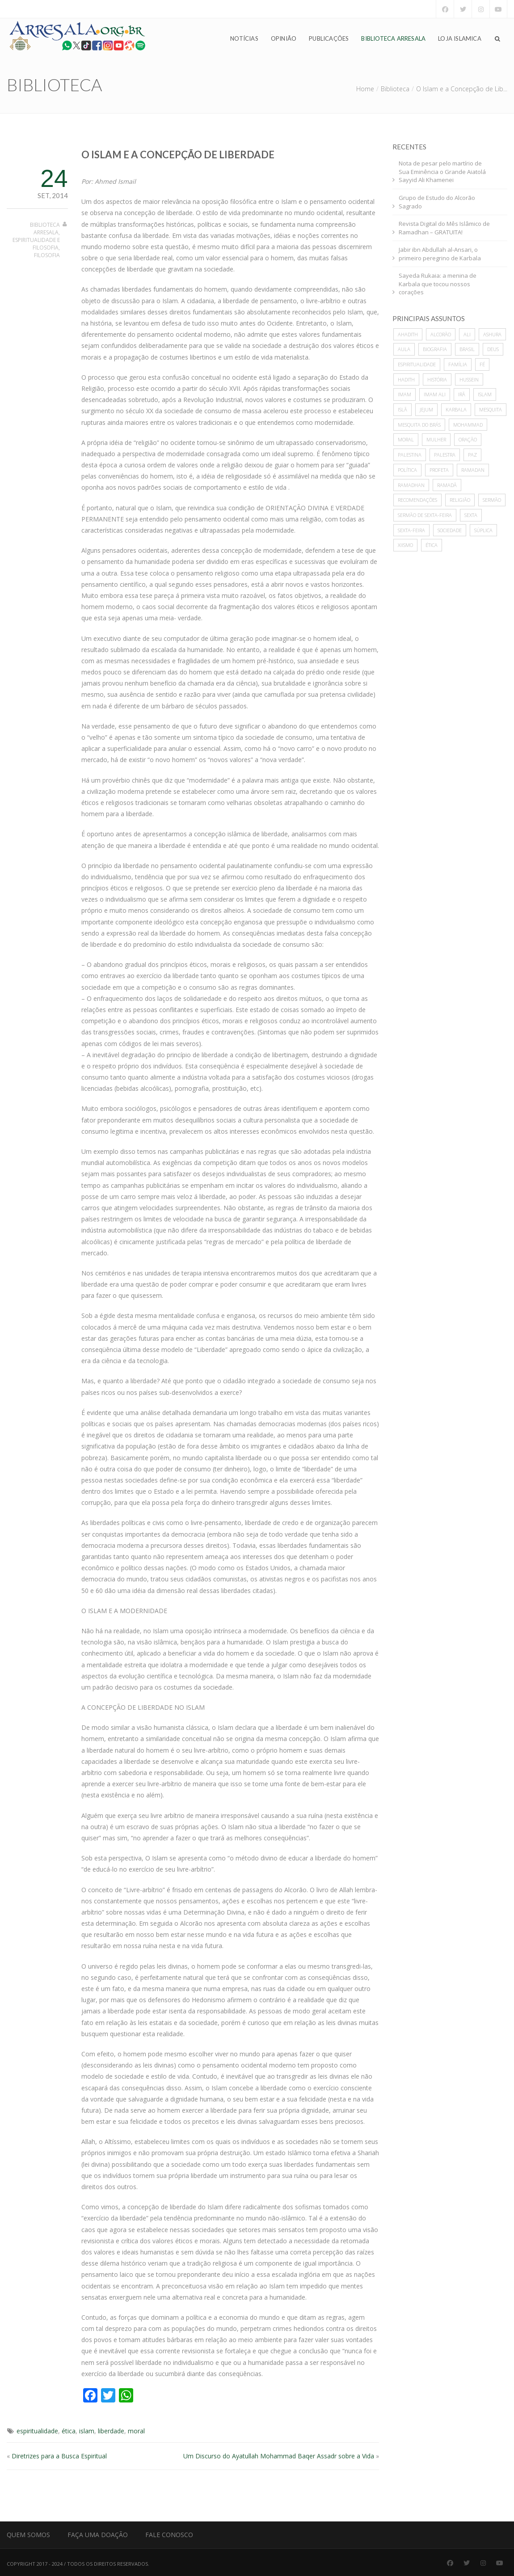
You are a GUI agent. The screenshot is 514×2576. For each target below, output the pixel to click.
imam (404, 394)
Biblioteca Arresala (393, 38)
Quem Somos (28, 2534)
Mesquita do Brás (419, 424)
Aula (404, 349)
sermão (492, 499)
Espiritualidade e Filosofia (36, 243)
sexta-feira (411, 530)
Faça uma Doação (97, 2534)
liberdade (111, 2431)
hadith (406, 379)
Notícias (244, 38)
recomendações (417, 499)
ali (467, 334)
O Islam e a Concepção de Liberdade (177, 154)
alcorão (440, 334)
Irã (461, 394)
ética (69, 2431)
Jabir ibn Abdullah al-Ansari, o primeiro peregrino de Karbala (440, 254)
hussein (469, 379)
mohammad (468, 424)
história (437, 379)
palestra (444, 454)
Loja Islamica (459, 38)
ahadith (408, 334)
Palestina (409, 454)
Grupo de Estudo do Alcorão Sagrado (437, 202)
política (407, 469)
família (457, 364)
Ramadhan (411, 485)
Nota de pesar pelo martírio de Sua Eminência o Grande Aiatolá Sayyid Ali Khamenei (442, 171)
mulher (436, 439)
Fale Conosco (169, 2534)
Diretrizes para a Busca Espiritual (59, 2456)
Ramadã (447, 485)
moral (136, 2431)
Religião (460, 499)
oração (468, 439)
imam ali (435, 394)
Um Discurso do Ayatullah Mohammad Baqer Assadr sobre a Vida (278, 2456)
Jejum (426, 409)
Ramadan (473, 469)
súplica (483, 530)
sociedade (450, 530)
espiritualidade (37, 2431)
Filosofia (47, 255)
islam (86, 2431)
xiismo (405, 545)
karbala (456, 409)
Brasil (467, 349)
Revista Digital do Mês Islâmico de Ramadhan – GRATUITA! (444, 228)
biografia (435, 349)
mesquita (490, 409)
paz (472, 454)
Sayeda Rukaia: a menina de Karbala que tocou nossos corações (437, 283)
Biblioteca (395, 89)
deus (493, 349)
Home (365, 89)
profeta (439, 469)
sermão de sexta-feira (425, 515)
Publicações (329, 38)
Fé (482, 364)
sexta (470, 515)
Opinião (283, 38)
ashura (492, 334)
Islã (402, 409)
